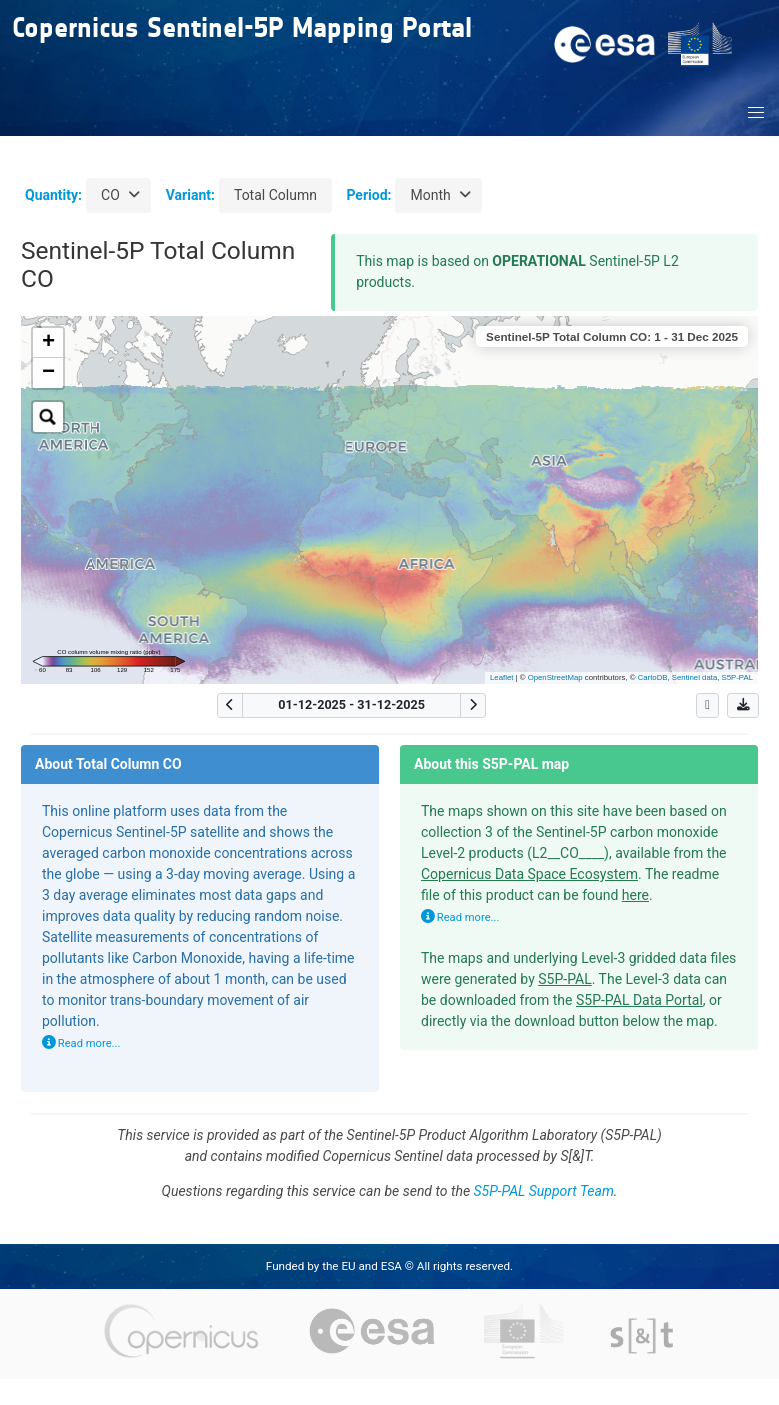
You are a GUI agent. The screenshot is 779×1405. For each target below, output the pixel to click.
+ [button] (48, 343)
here (635, 895)
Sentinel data (694, 677)
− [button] (48, 373)
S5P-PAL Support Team (544, 1191)
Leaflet (501, 677)
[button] (757, 113)
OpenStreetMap (555, 677)
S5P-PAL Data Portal (639, 1000)
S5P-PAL (737, 677)
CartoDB (653, 677)
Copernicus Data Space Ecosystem (529, 874)
